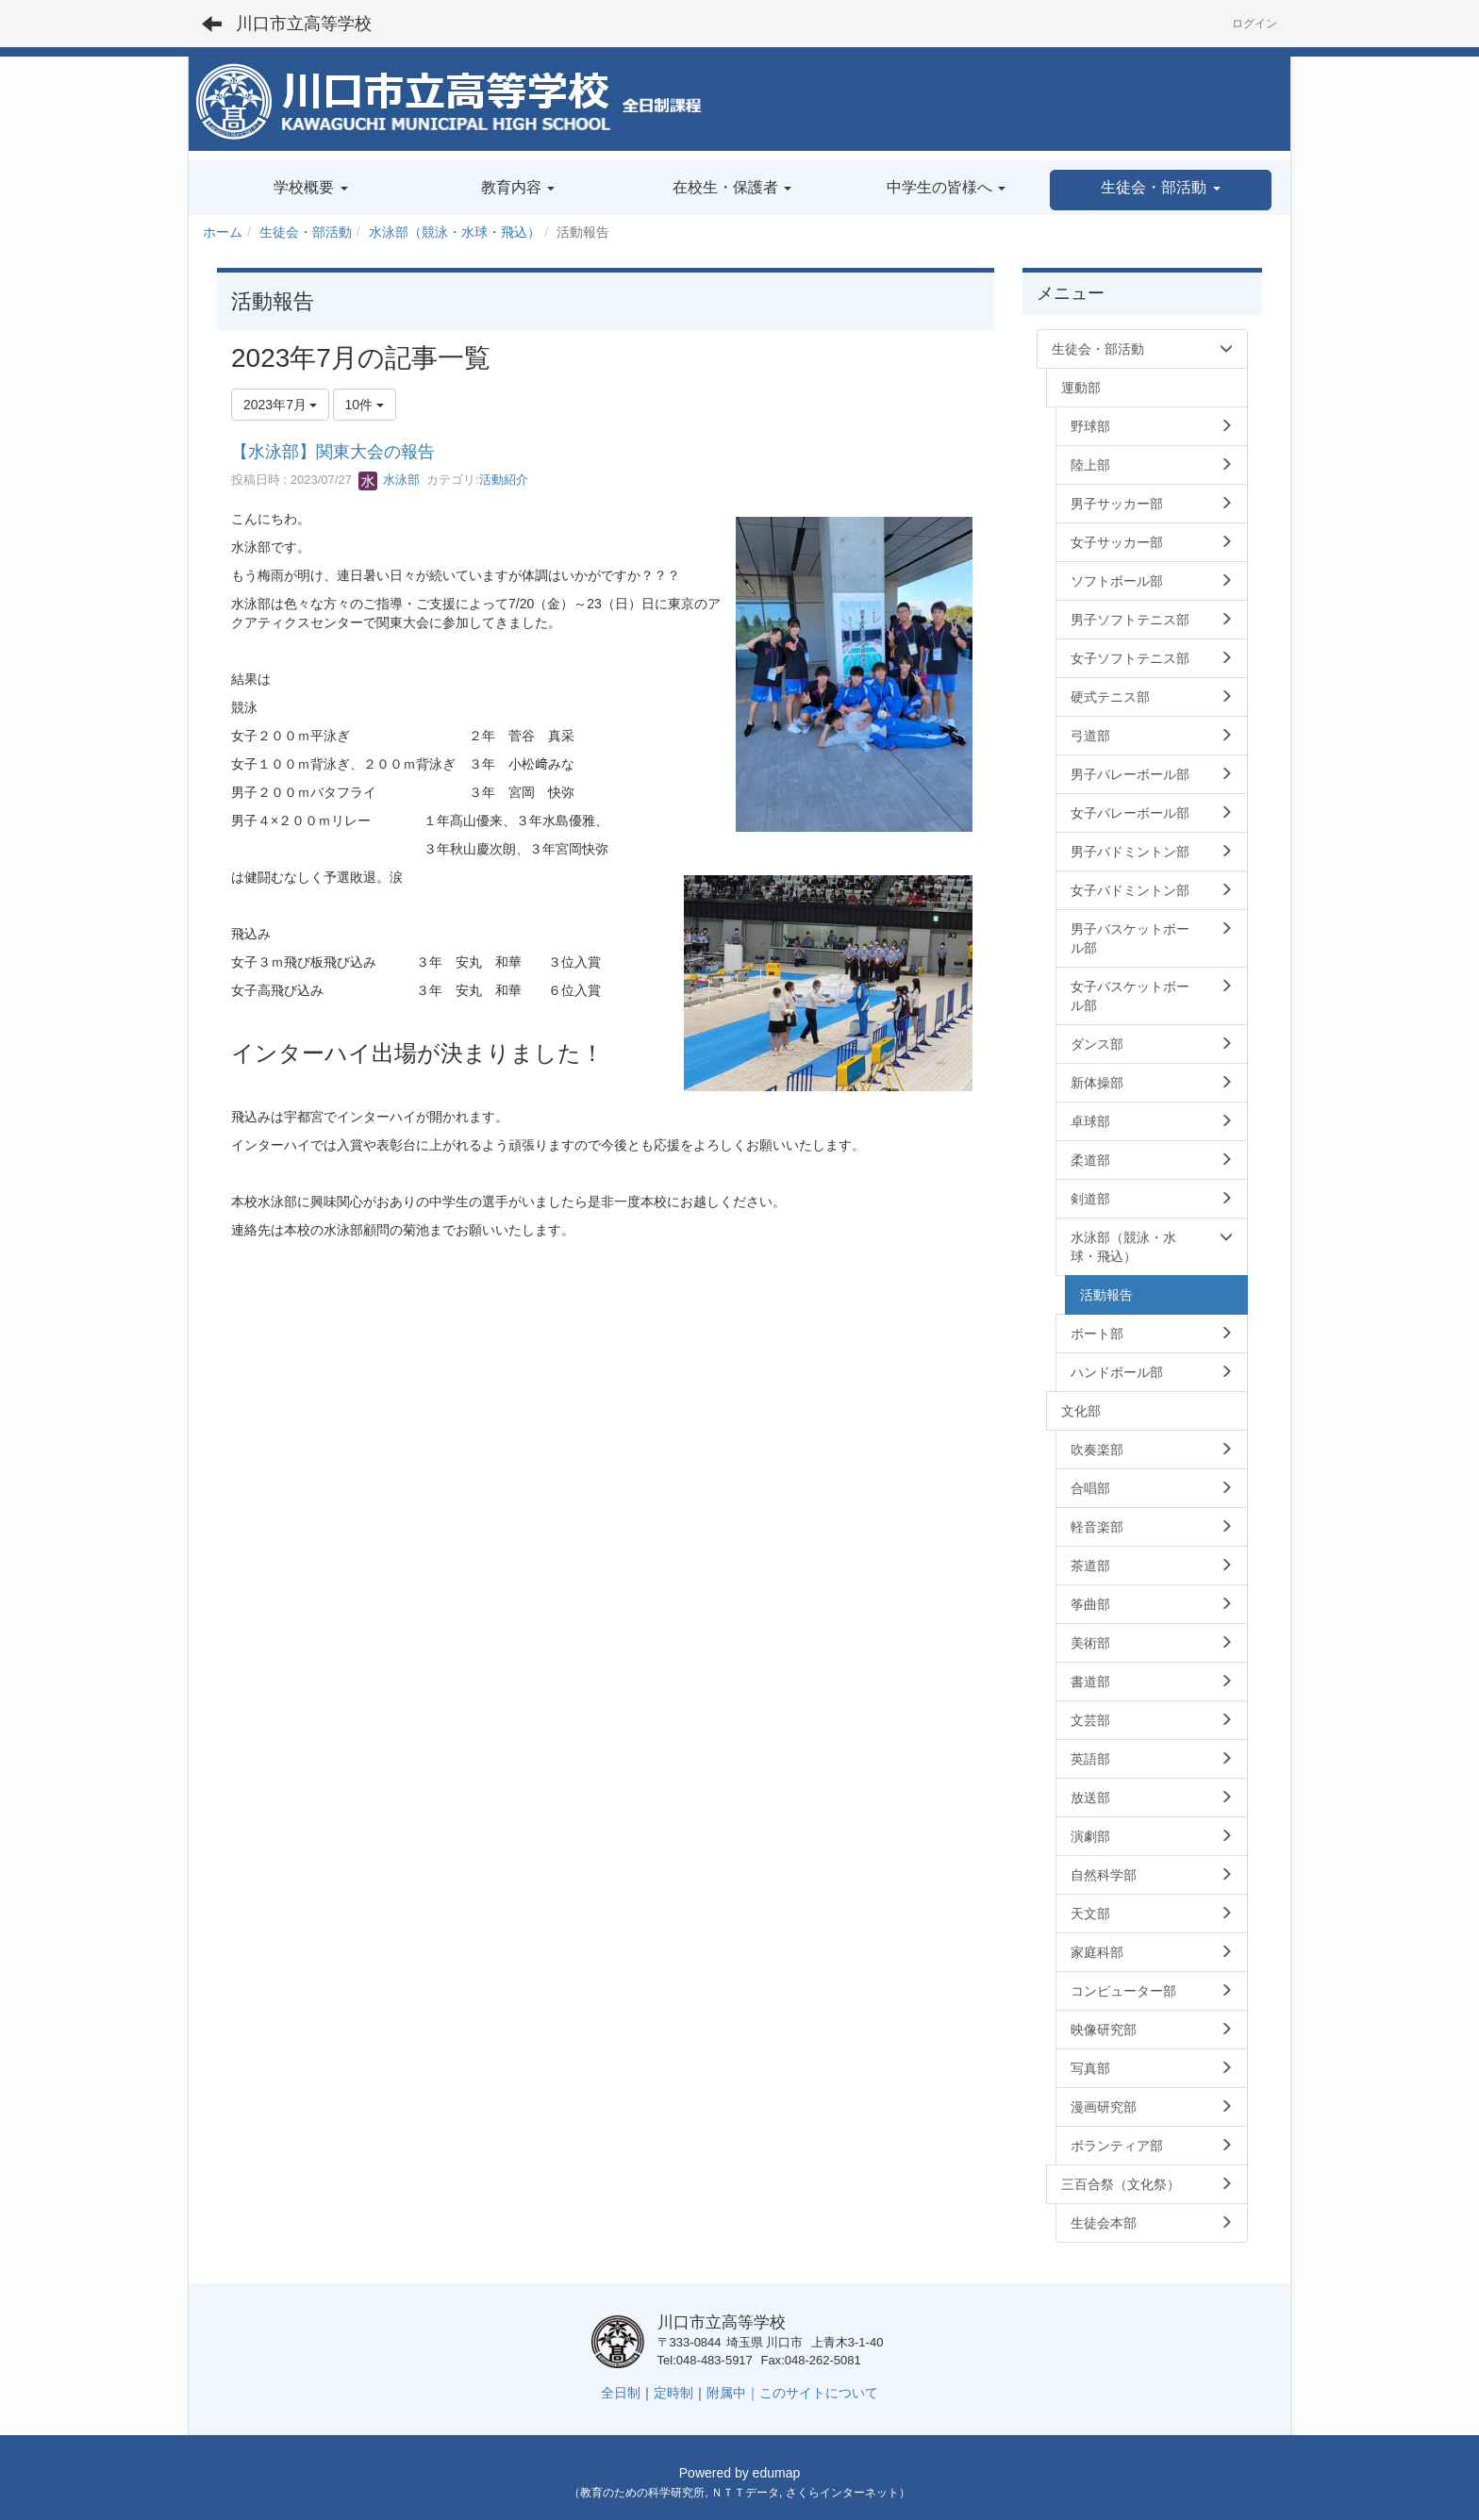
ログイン (1254, 23)
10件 (364, 404)
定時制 (673, 2392)
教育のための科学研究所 (642, 2492)
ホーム (222, 232)
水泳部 (389, 479)
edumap (777, 2472)
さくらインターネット (842, 2492)
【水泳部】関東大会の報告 (333, 451)
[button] (1160, 190)
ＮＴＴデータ (745, 2492)
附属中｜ (732, 2392)
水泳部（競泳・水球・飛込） (454, 232)
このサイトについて (818, 2392)
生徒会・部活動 (305, 232)
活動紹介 (503, 479)
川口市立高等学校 (304, 23)
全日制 (620, 2392)
